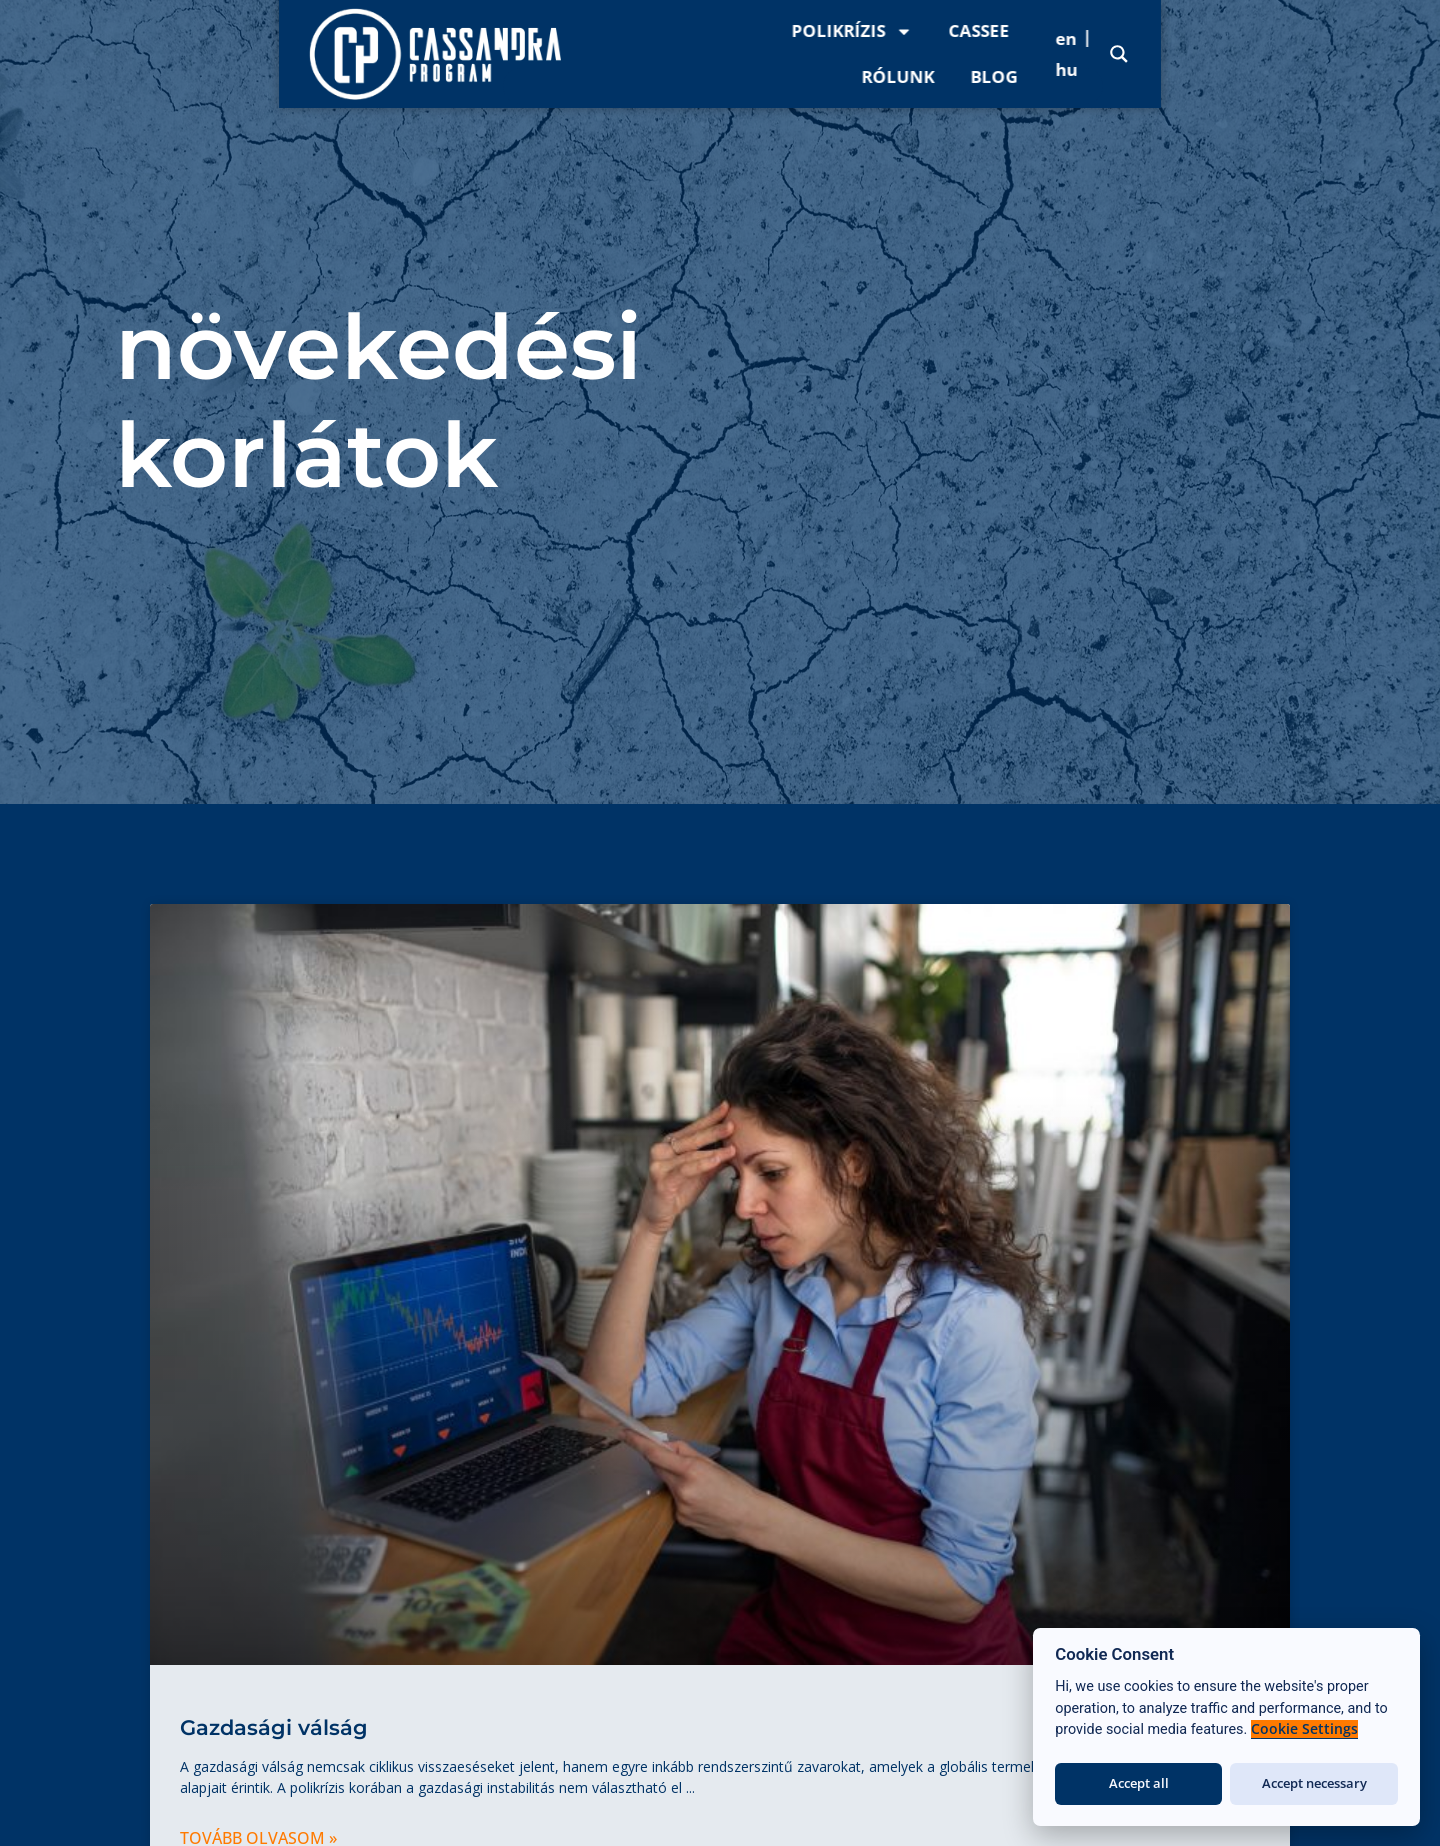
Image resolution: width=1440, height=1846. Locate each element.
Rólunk (1109, 53)
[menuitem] (1285, 53)
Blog (1205, 53)
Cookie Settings (1304, 1729)
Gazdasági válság (274, 1727)
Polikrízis (879, 54)
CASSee (1006, 53)
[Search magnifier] (1399, 54)
